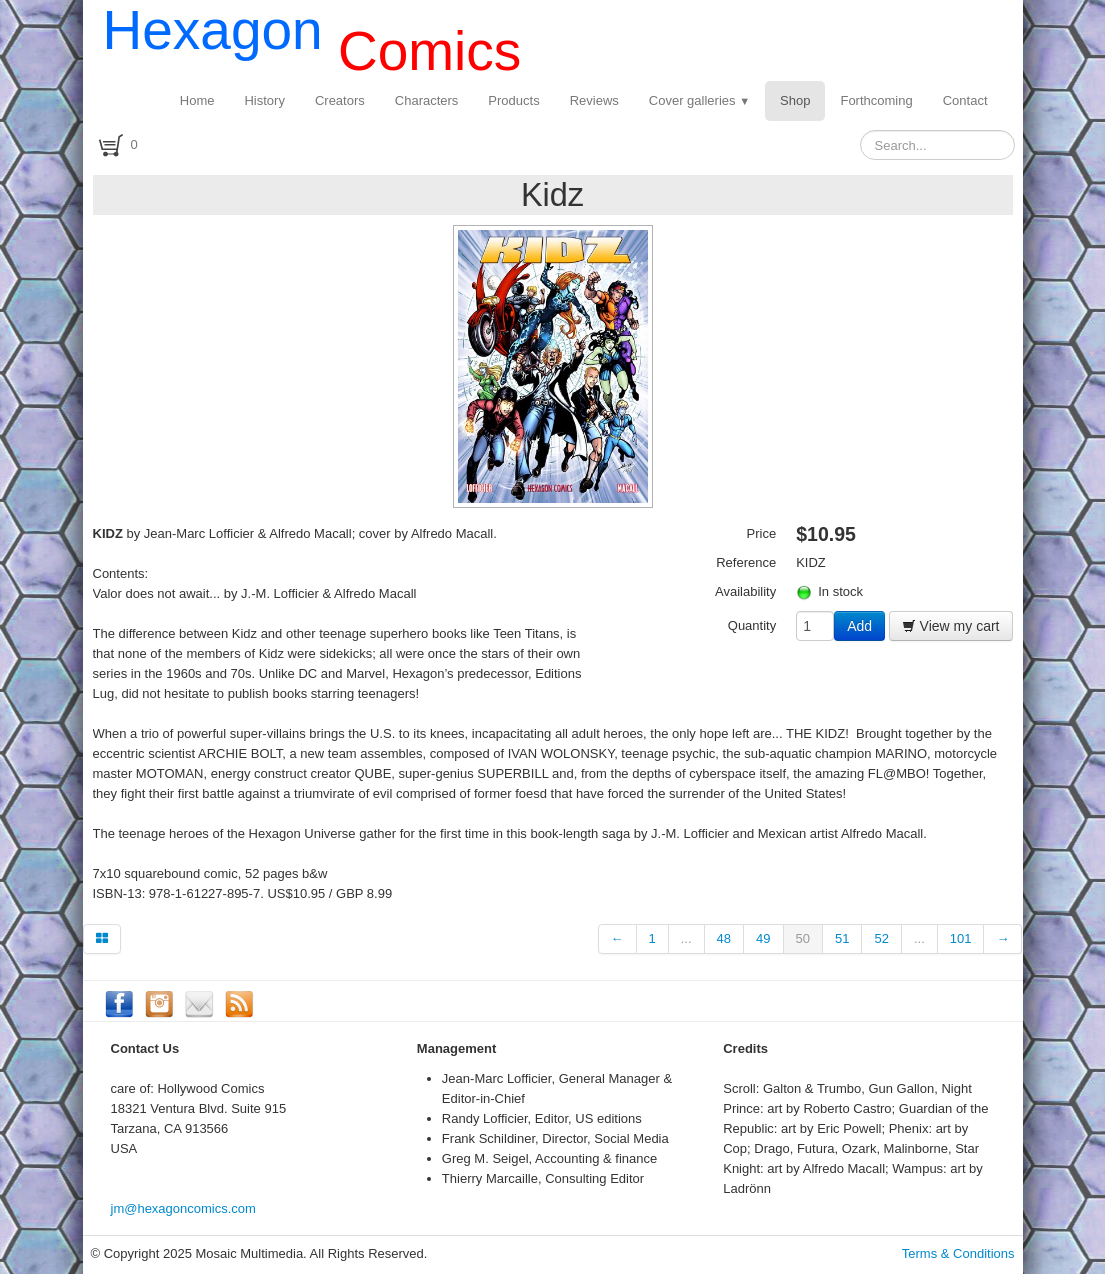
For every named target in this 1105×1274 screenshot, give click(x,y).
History (264, 100)
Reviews (594, 100)
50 (803, 938)
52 (881, 938)
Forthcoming (876, 100)
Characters (427, 100)
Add (859, 626)
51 (842, 938)
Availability (745, 591)
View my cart (951, 626)
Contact (965, 100)
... (686, 938)
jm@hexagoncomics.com (183, 1208)
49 (763, 938)
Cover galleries (699, 100)
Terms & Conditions (958, 1253)
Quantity (752, 625)
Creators (340, 100)
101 (961, 938)
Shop (795, 100)
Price (762, 533)
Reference (746, 562)
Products (513, 100)
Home (197, 100)
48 (724, 938)
